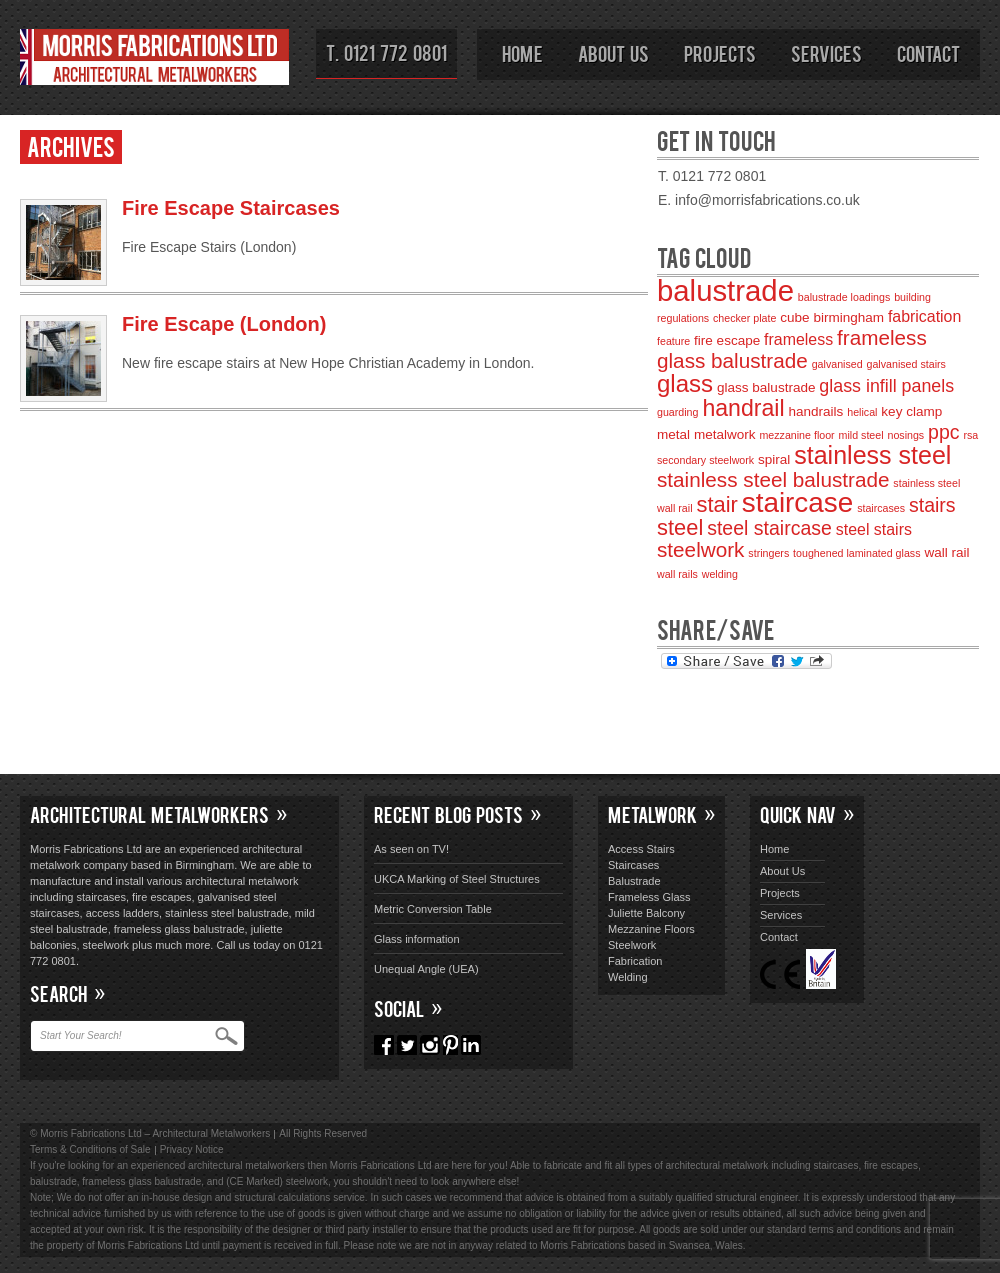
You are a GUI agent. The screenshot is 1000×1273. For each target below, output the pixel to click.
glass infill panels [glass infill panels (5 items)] (886, 386)
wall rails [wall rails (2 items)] (677, 574)
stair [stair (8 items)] (716, 504)
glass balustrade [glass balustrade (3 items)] (766, 387)
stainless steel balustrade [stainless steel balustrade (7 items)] (773, 479)
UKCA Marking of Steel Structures (457, 879)
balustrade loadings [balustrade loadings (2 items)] (844, 297)
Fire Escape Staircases (231, 208)
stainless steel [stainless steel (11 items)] (872, 455)
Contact (928, 53)
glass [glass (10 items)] (685, 383)
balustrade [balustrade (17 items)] (725, 290)
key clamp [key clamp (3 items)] (911, 411)
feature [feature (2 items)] (673, 341)
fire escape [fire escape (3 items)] (727, 340)
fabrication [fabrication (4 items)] (924, 316)
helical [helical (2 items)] (862, 412)
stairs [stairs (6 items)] (932, 505)
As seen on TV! (411, 849)
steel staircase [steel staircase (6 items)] (769, 528)
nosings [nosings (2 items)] (905, 435)
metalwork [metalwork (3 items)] (725, 434)
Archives (71, 145)
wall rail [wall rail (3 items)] (946, 552)
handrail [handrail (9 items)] (743, 408)
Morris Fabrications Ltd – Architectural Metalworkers (155, 60)
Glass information (417, 939)
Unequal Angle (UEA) (426, 969)
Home (522, 53)
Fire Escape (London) (224, 324)
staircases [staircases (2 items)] (881, 508)
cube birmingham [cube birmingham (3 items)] (832, 317)
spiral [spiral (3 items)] (774, 459)
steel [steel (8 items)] (680, 527)
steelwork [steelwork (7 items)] (700, 549)
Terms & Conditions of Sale (90, 1149)
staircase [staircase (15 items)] (798, 502)
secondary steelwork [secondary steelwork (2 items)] (705, 460)
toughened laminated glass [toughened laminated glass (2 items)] (856, 553)
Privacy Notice (192, 1149)
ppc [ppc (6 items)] (943, 432)
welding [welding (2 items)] (720, 574)
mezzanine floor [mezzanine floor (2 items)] (796, 435)
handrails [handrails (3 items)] (816, 411)
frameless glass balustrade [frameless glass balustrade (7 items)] (792, 349)
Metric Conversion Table (433, 909)
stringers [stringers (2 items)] (768, 553)
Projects (720, 53)
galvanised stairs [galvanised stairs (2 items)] (906, 364)
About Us (613, 53)
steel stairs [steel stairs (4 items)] (874, 529)
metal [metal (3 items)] (673, 434)
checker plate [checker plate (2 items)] (744, 318)
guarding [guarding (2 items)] (677, 412)
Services (826, 53)
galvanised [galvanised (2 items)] (837, 364)
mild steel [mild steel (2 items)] (861, 435)
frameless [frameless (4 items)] (798, 339)
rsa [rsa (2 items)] (970, 435)
